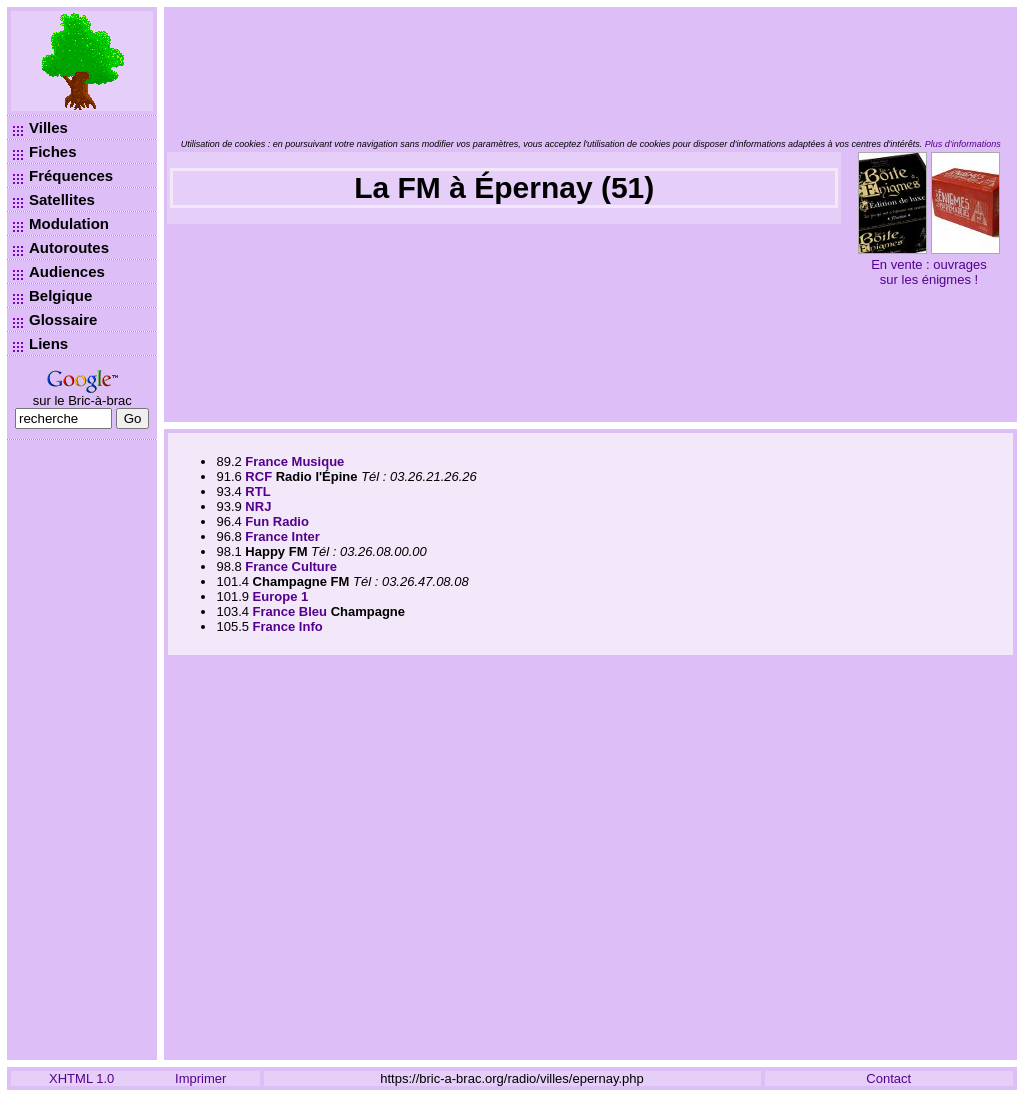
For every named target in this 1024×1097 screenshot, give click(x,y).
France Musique (294, 461)
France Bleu (290, 611)
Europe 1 (281, 596)
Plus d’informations (963, 144)
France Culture (291, 566)
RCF (258, 476)
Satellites (62, 199)
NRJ (258, 506)
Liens (48, 343)
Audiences (67, 271)
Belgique (60, 295)
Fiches (53, 151)
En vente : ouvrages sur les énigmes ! (929, 272)
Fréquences (71, 175)
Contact (888, 1078)
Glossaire (63, 319)
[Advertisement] (82, 750)
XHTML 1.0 (81, 1078)
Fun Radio (277, 521)
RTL (257, 491)
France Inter (282, 536)
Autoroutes (69, 247)
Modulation (69, 223)
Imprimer (200, 1078)
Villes (48, 127)
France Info (288, 626)
